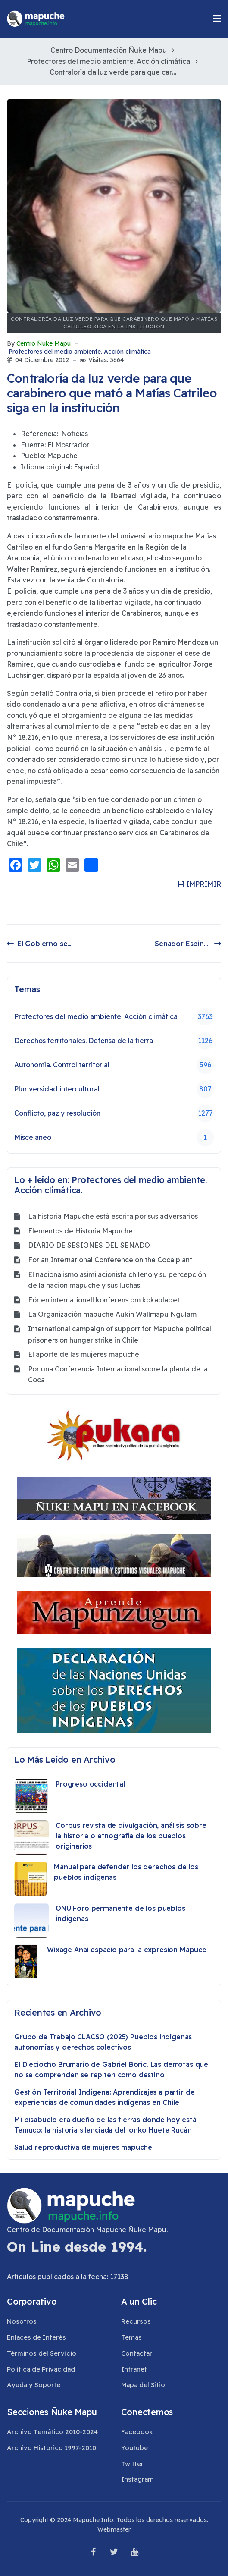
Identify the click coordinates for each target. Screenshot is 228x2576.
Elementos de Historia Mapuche (80, 1231)
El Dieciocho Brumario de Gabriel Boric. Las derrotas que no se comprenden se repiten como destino (111, 2069)
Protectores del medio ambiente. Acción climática (80, 351)
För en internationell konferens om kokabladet (104, 1300)
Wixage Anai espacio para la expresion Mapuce (126, 1949)
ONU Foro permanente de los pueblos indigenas (120, 1913)
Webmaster (114, 2529)
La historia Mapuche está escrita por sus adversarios (113, 1216)
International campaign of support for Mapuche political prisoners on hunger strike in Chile (119, 1334)
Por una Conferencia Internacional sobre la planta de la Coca (118, 1374)
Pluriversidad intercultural (114, 1089)
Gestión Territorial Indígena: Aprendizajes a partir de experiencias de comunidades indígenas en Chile (104, 2097)
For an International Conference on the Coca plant (110, 1259)
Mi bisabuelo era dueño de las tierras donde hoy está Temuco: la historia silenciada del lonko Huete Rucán (105, 2124)
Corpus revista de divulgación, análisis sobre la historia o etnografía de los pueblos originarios (131, 1835)
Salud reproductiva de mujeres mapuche (83, 2147)
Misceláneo (114, 1137)
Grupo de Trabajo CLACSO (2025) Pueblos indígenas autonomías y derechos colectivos (103, 2041)
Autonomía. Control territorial (114, 1065)
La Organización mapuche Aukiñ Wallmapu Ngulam (112, 1314)
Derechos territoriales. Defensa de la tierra (114, 1041)
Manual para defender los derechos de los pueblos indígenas (126, 1871)
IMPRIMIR (199, 884)
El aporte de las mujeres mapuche (83, 1354)
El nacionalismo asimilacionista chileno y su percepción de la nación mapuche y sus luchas (117, 1280)
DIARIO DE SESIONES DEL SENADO (89, 1245)
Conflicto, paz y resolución (114, 1113)
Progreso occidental (90, 1784)
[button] (217, 18)
